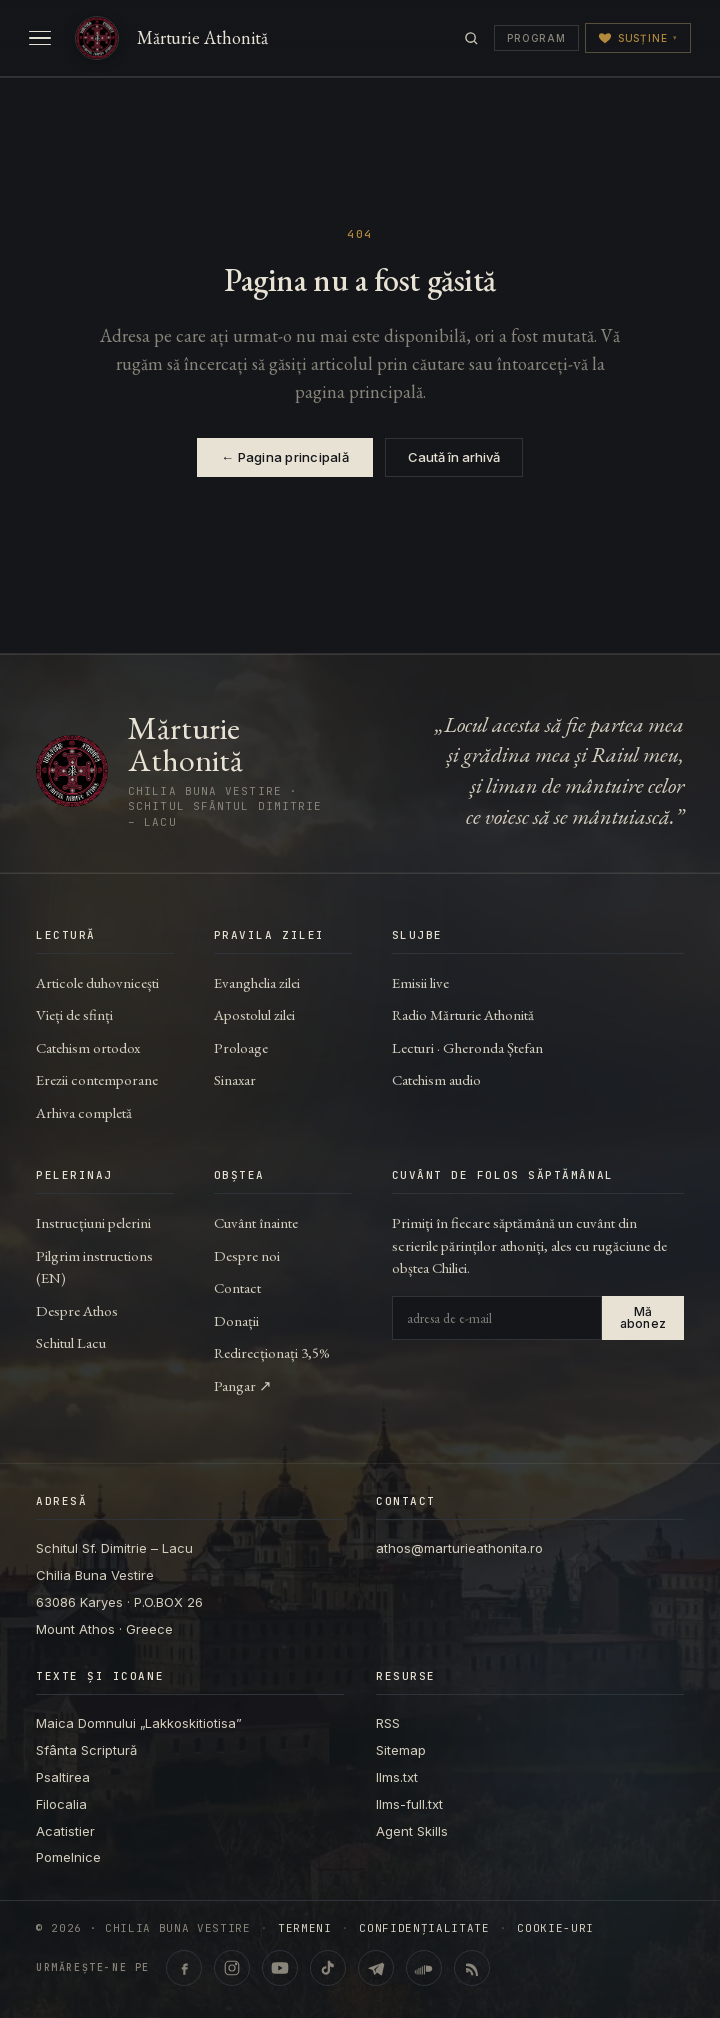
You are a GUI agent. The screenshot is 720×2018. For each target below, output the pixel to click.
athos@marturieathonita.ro (459, 1548)
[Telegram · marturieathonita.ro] (376, 1968)
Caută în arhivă (454, 457)
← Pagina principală (285, 457)
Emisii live (420, 982)
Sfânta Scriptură (86, 1750)
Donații (236, 1320)
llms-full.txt (409, 1804)
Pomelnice (68, 1857)
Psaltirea (63, 1777)
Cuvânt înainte (256, 1222)
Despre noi (247, 1255)
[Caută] (471, 38)
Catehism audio (436, 1079)
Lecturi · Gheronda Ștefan (467, 1047)
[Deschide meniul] (40, 38)
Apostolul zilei (254, 1014)
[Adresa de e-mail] (497, 1318)
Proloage (241, 1047)
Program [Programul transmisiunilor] (536, 38)
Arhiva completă (84, 1112)
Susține (638, 38)
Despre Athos (77, 1310)
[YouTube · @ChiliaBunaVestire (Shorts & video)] (280, 1968)
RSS (388, 1723)
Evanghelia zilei (257, 982)
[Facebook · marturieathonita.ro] (184, 1968)
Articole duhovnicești (97, 982)
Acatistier (65, 1831)
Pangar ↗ (243, 1385)
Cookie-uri (555, 1928)
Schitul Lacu (71, 1342)
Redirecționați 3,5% (272, 1352)
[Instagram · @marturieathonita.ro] (232, 1968)
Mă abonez (643, 1317)
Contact (237, 1287)
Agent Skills (412, 1831)
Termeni (305, 1928)
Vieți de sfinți (74, 1014)
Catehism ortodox (88, 1047)
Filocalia (61, 1804)
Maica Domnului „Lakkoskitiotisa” (139, 1723)
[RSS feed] (472, 1968)
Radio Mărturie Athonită (463, 1014)
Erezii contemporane (97, 1079)
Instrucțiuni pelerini (93, 1222)
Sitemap (401, 1750)
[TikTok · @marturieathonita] (328, 1968)
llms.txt (397, 1777)
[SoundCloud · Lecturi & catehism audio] (424, 1968)
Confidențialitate (424, 1928)
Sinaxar (235, 1079)
